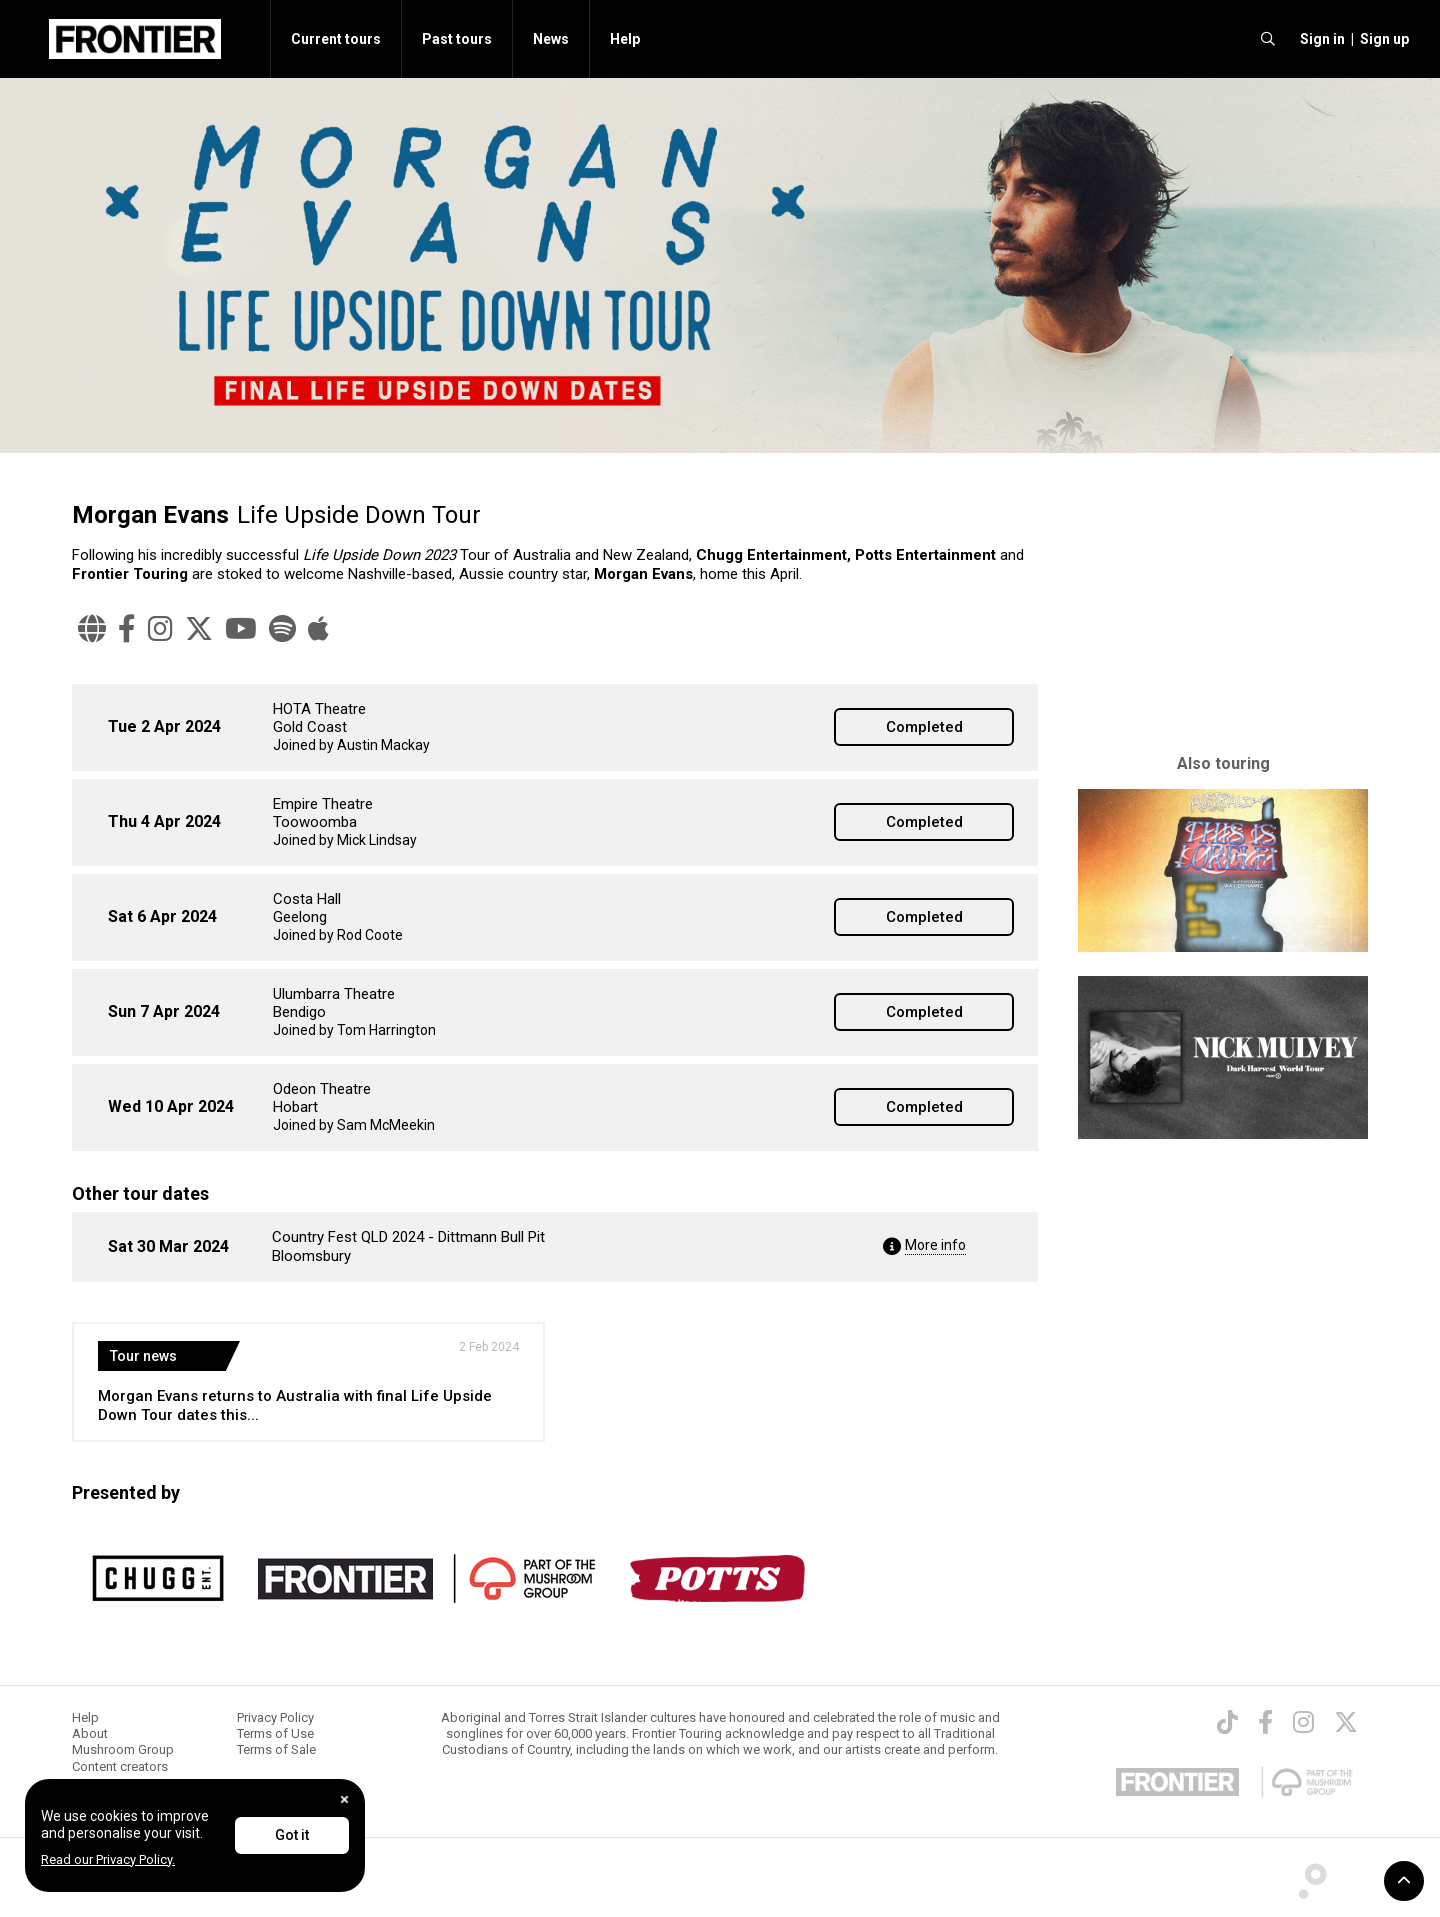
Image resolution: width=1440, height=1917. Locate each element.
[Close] (344, 1799)
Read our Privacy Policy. (108, 1859)
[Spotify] (282, 629)
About (90, 1733)
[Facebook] (127, 629)
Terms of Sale (276, 1749)
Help (625, 39)
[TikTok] (1227, 1722)
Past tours (457, 39)
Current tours (336, 39)
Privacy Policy (275, 1717)
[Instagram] (160, 629)
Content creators (120, 1766)
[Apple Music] (318, 629)
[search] (1268, 39)
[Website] (92, 629)
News (551, 39)
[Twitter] (199, 629)
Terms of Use (275, 1733)
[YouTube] (241, 629)
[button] (1319, 39)
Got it (292, 1835)
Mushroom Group (123, 1749)
